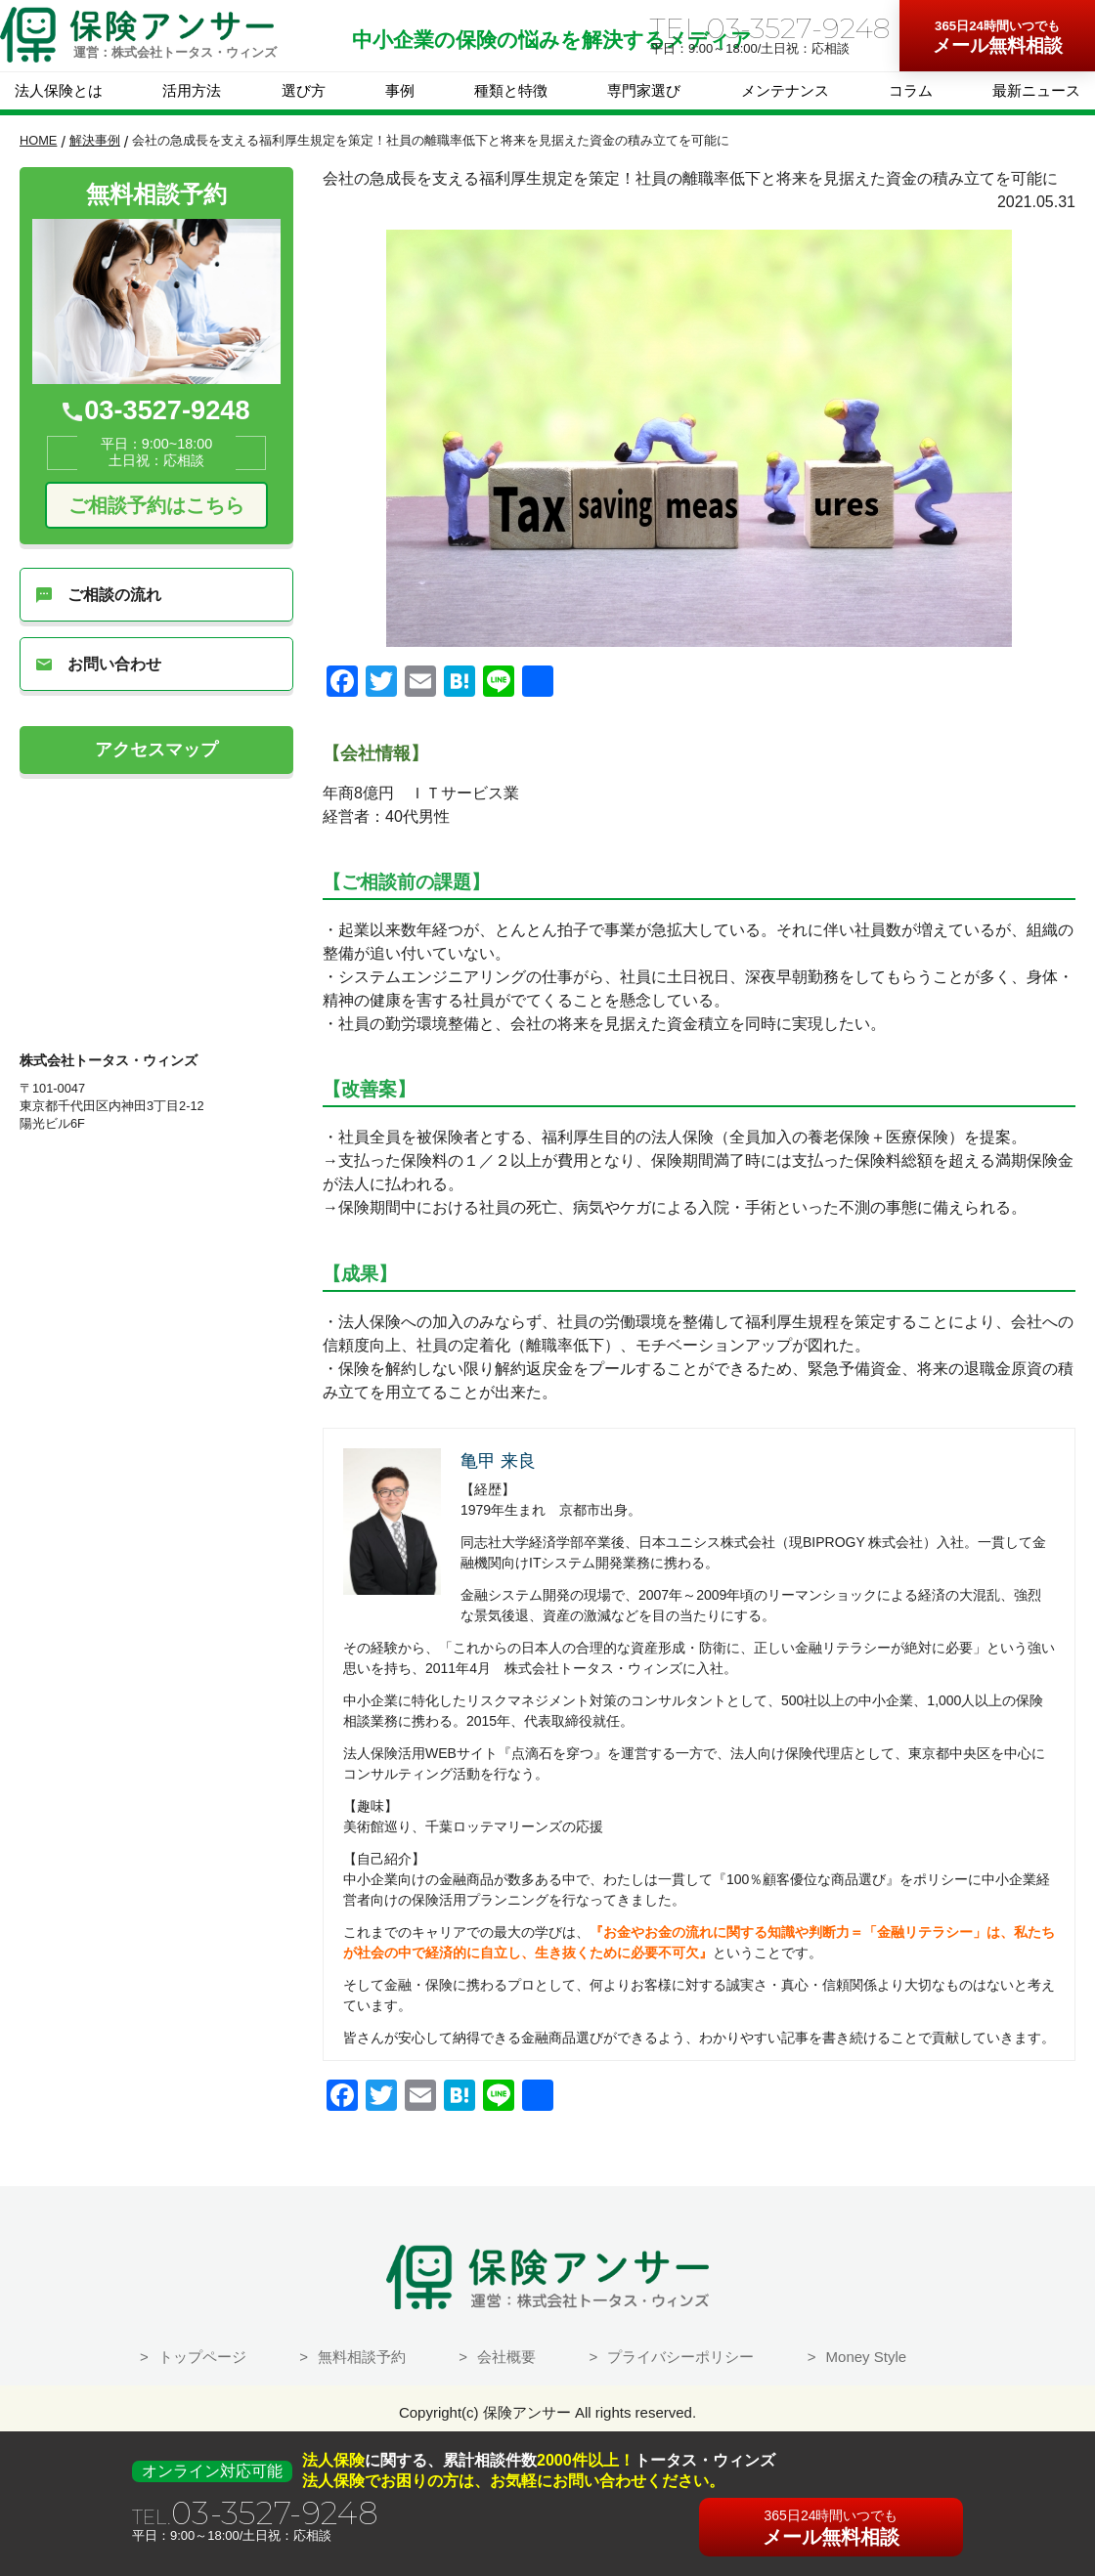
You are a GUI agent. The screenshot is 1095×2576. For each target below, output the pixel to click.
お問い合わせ (98, 664)
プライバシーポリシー (680, 2356)
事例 (400, 90)
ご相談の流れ (98, 594)
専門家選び (643, 90)
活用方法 (191, 90)
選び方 (304, 90)
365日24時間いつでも (997, 26)
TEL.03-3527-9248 (770, 28)
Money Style (866, 2356)
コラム (911, 90)
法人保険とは (59, 90)
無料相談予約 (362, 2356)
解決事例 (94, 140)
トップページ (202, 2356)
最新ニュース (1036, 90)
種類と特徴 (511, 90)
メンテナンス (785, 90)
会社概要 (506, 2356)
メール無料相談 (998, 37)
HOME (38, 140)
